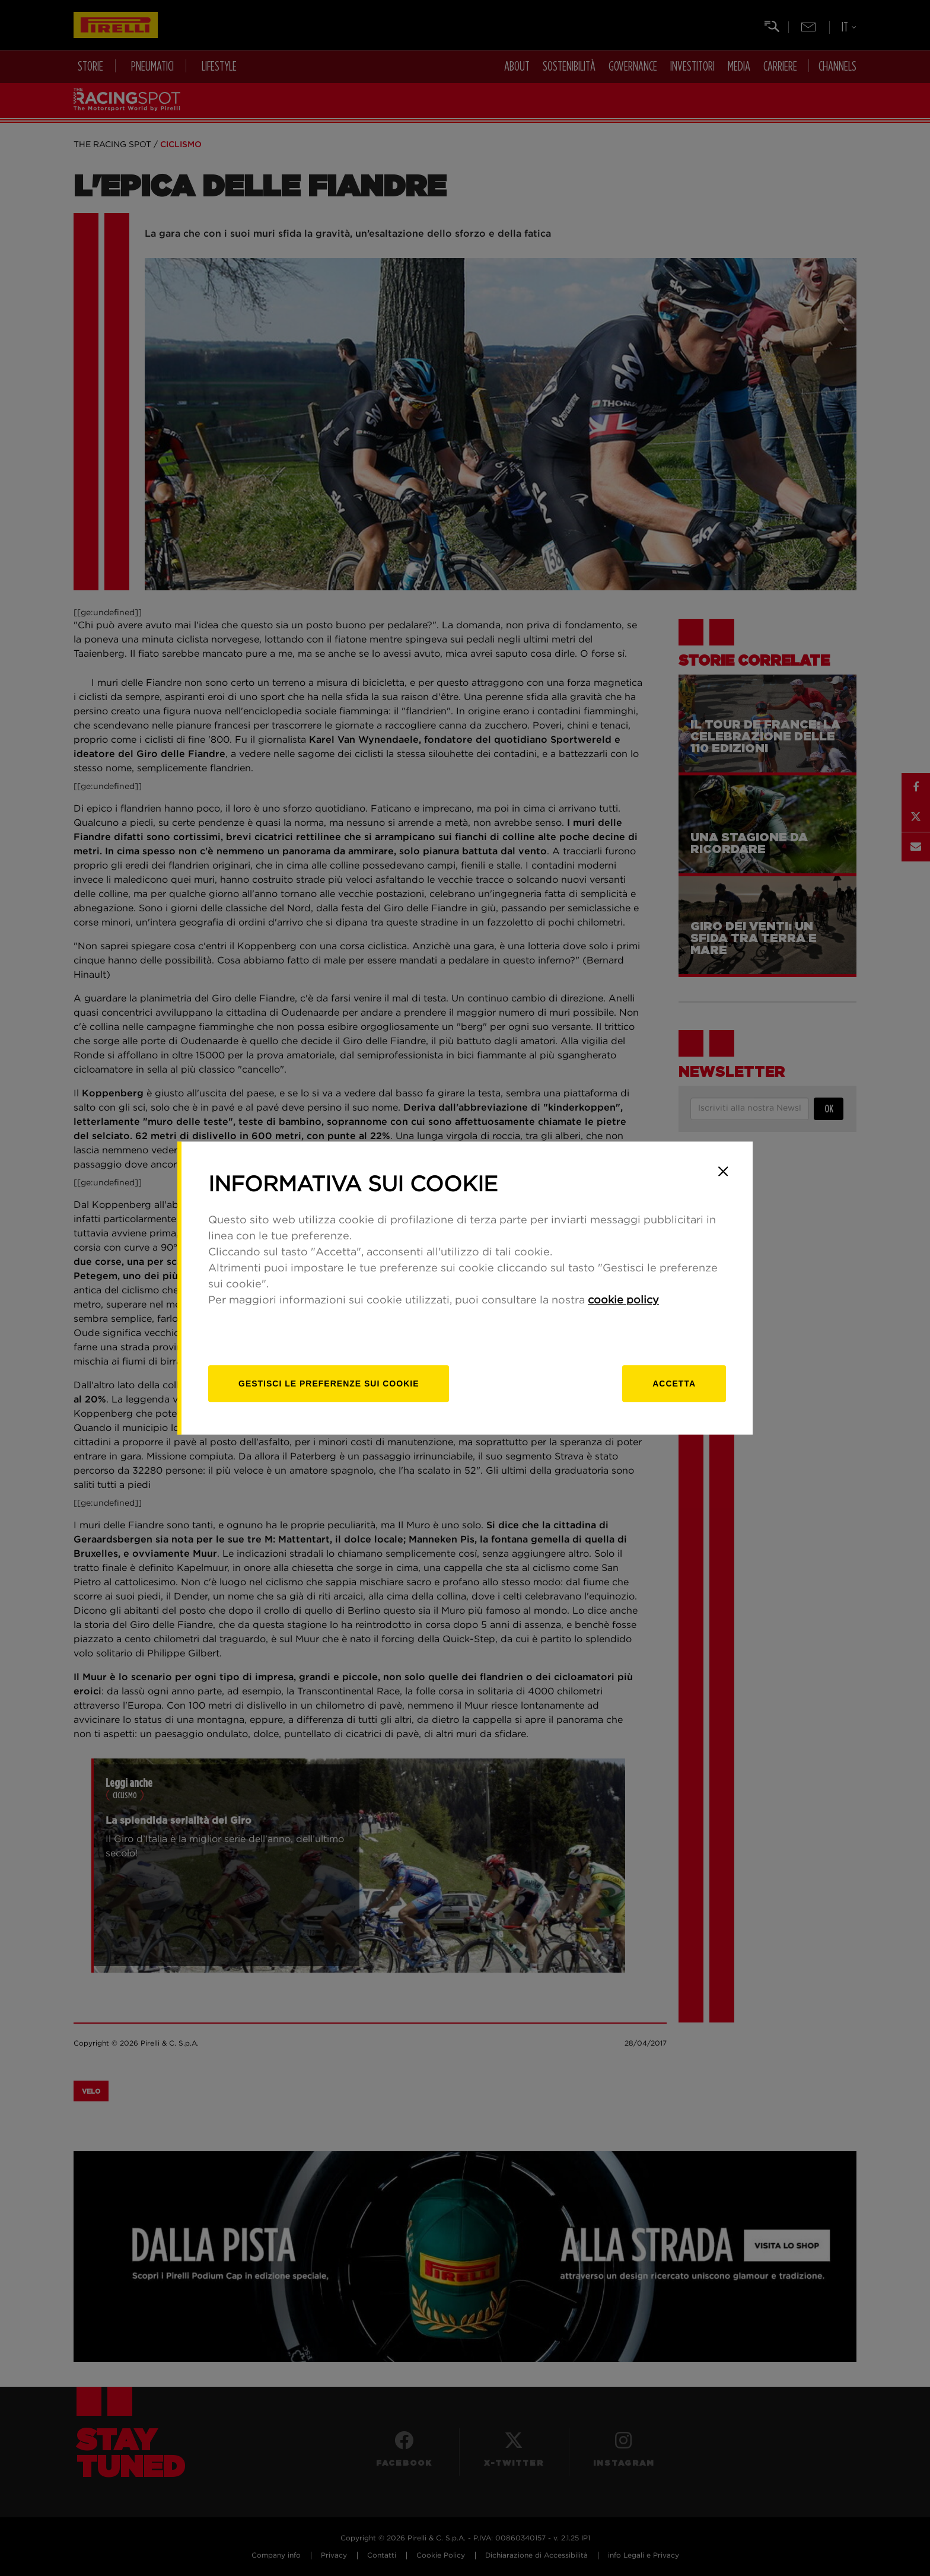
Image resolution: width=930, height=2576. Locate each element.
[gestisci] (328, 1383)
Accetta (674, 1383)
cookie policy (623, 1300)
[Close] (723, 1171)
